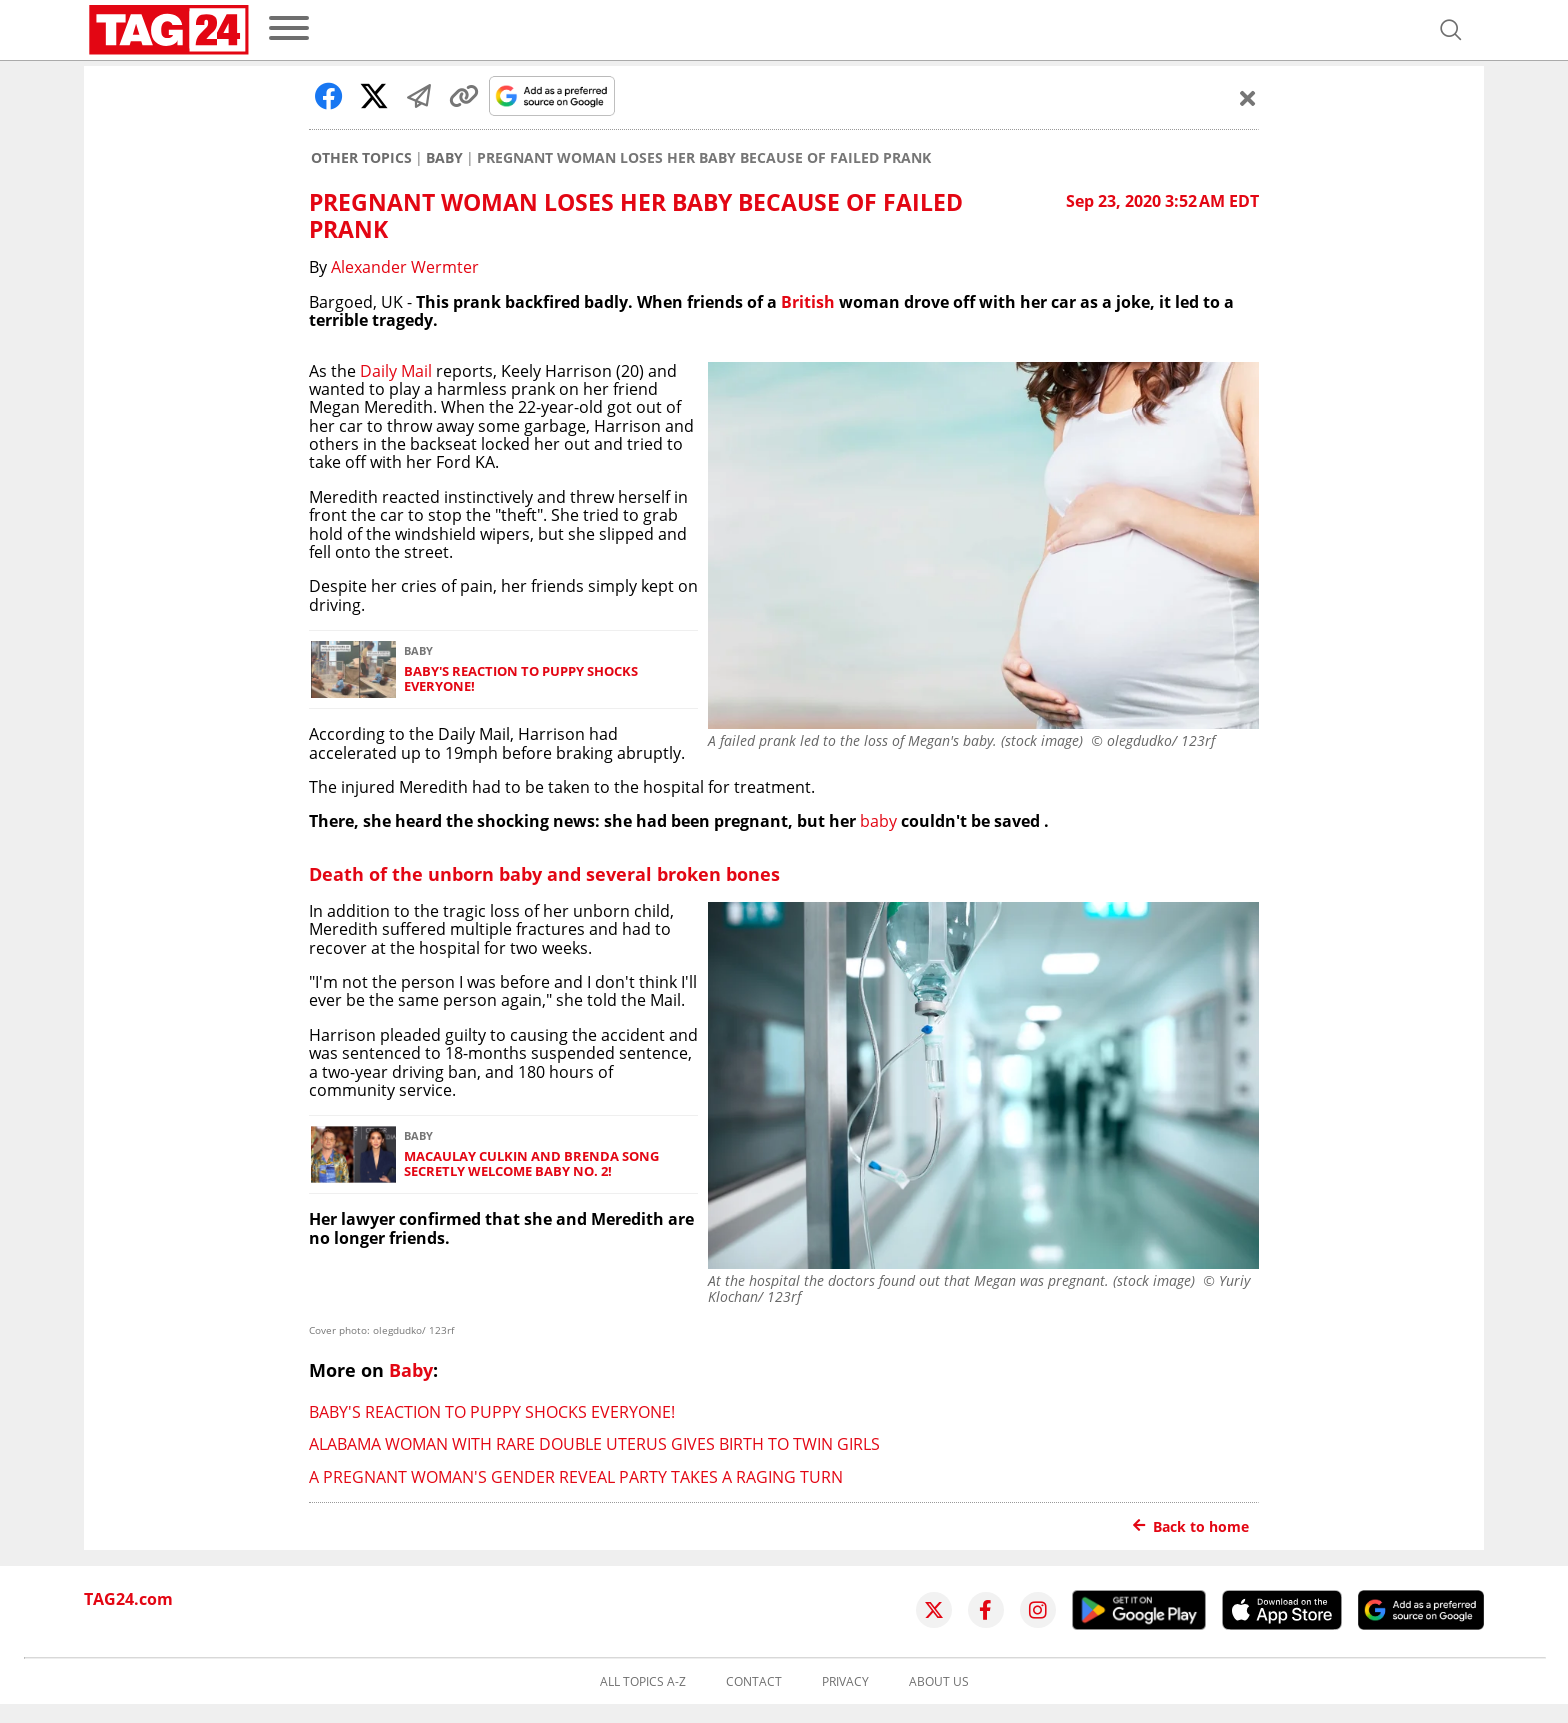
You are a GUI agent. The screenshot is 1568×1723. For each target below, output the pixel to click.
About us (939, 1682)
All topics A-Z (643, 1682)
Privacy (845, 1682)
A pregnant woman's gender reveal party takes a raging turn (576, 1477)
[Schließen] (1248, 98)
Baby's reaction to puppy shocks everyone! (521, 679)
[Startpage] (169, 30)
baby (878, 821)
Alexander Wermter (405, 267)
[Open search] (1451, 30)
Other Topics (361, 158)
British (808, 302)
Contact (754, 1682)
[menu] (289, 29)
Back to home (1191, 1526)
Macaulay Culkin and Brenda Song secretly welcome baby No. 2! (531, 1164)
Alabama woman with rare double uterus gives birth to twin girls (594, 1444)
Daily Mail (396, 371)
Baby (444, 158)
